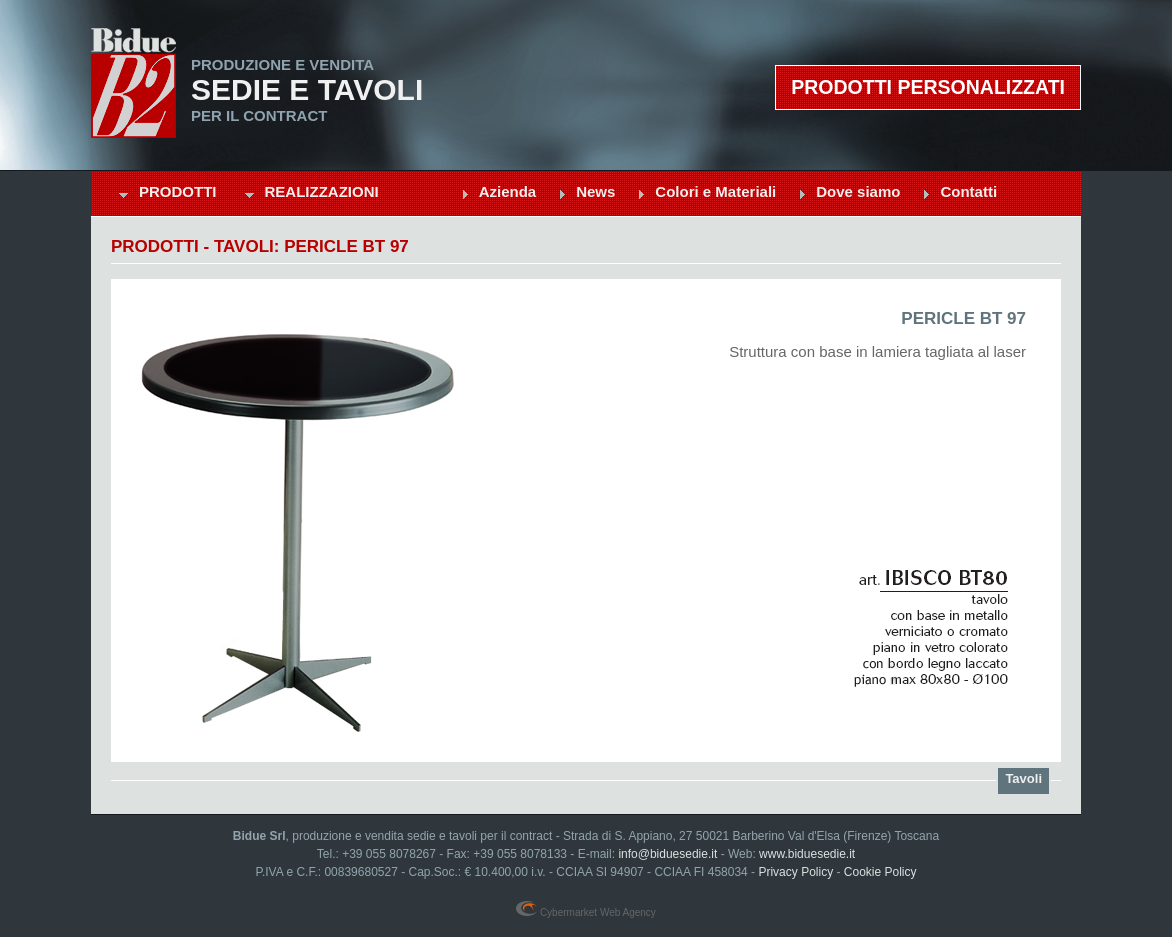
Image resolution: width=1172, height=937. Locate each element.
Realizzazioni (322, 191)
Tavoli (1023, 778)
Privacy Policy (795, 872)
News (595, 191)
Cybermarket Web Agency (586, 912)
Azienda (508, 191)
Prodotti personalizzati (928, 87)
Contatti (968, 191)
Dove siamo (858, 191)
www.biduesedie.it (807, 854)
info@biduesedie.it (667, 854)
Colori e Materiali (715, 191)
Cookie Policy (880, 872)
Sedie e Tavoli (307, 90)
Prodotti (178, 191)
